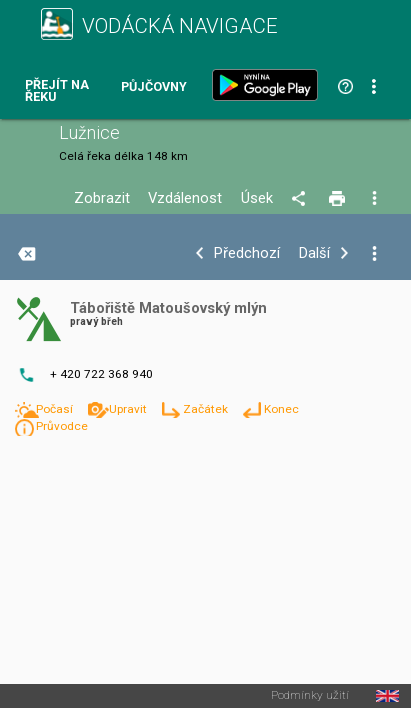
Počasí (56, 409)
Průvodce (62, 426)
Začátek (207, 409)
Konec (281, 409)
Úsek (257, 198)
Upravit (129, 409)
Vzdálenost (185, 198)
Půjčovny (154, 87)
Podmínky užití (310, 696)
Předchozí (247, 253)
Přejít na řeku (57, 91)
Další (314, 253)
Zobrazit (102, 198)
